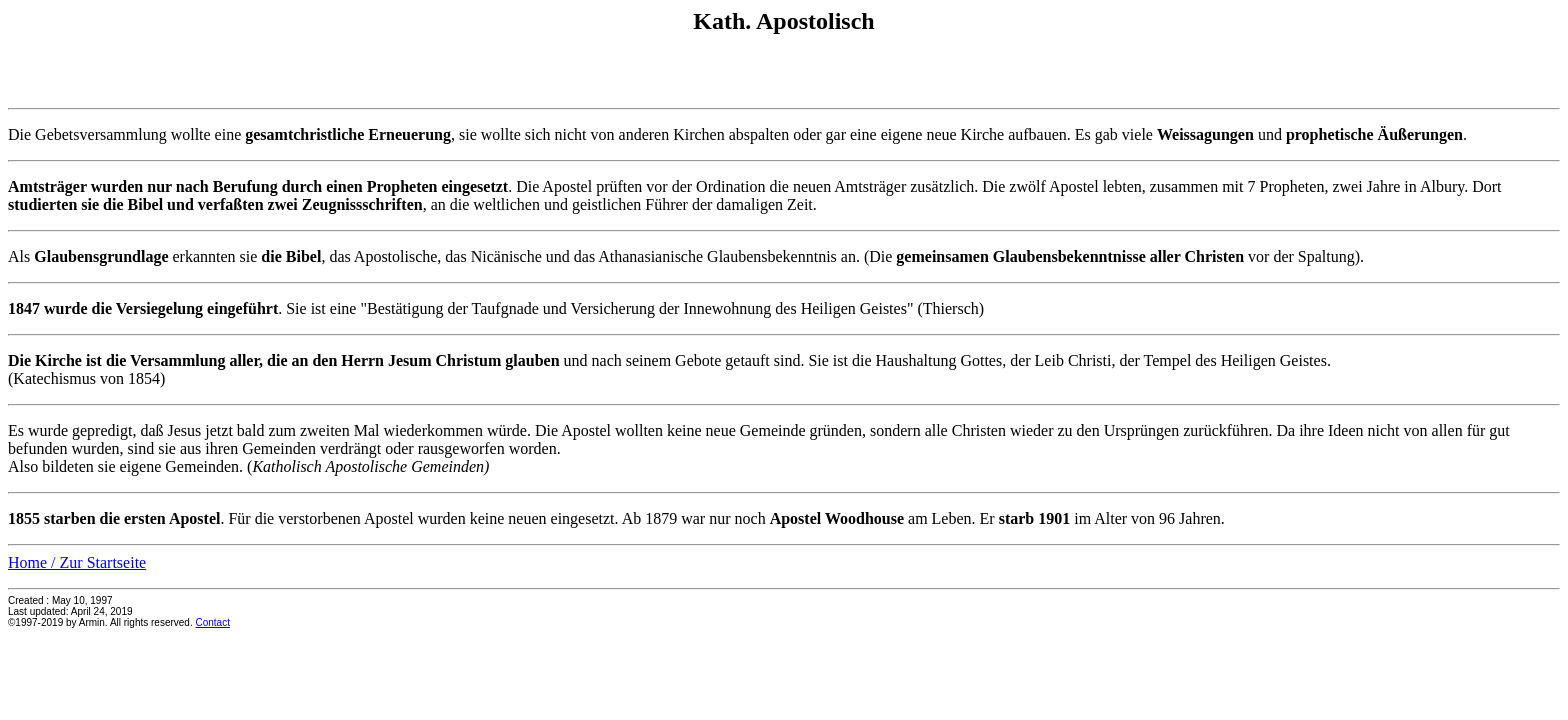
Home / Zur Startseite (77, 562)
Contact (212, 622)
